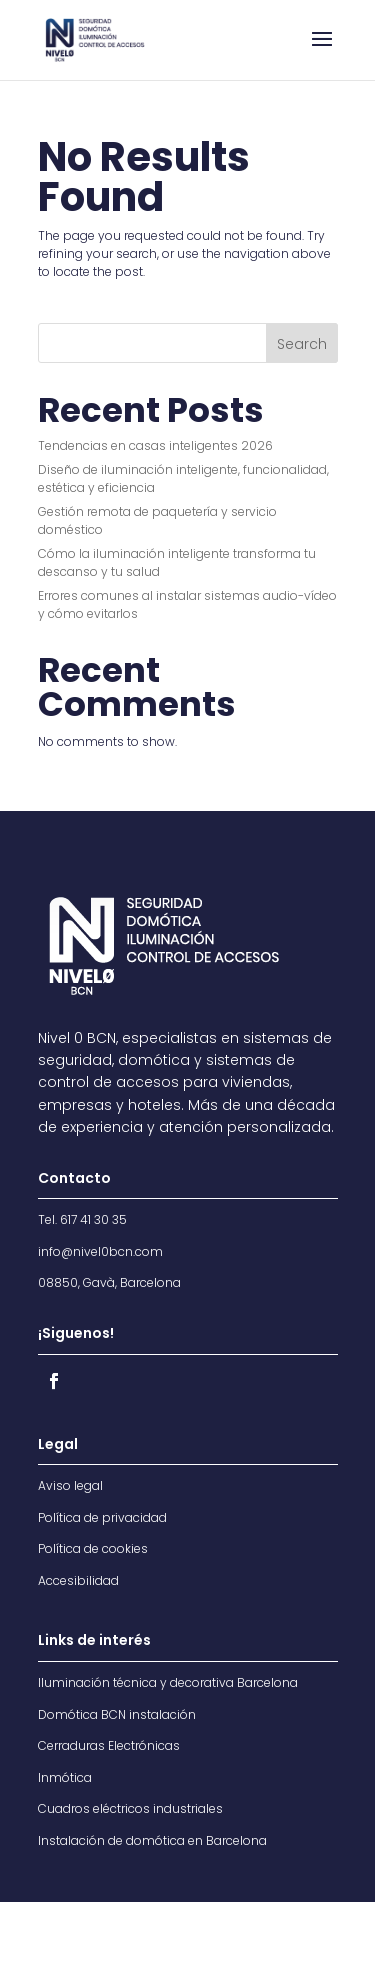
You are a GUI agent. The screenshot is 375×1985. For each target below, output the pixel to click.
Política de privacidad (102, 1517)
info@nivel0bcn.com (100, 1251)
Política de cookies (93, 1548)
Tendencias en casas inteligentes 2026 (155, 445)
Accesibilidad (78, 1580)
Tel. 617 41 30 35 (82, 1219)
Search (302, 344)
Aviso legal (70, 1485)
